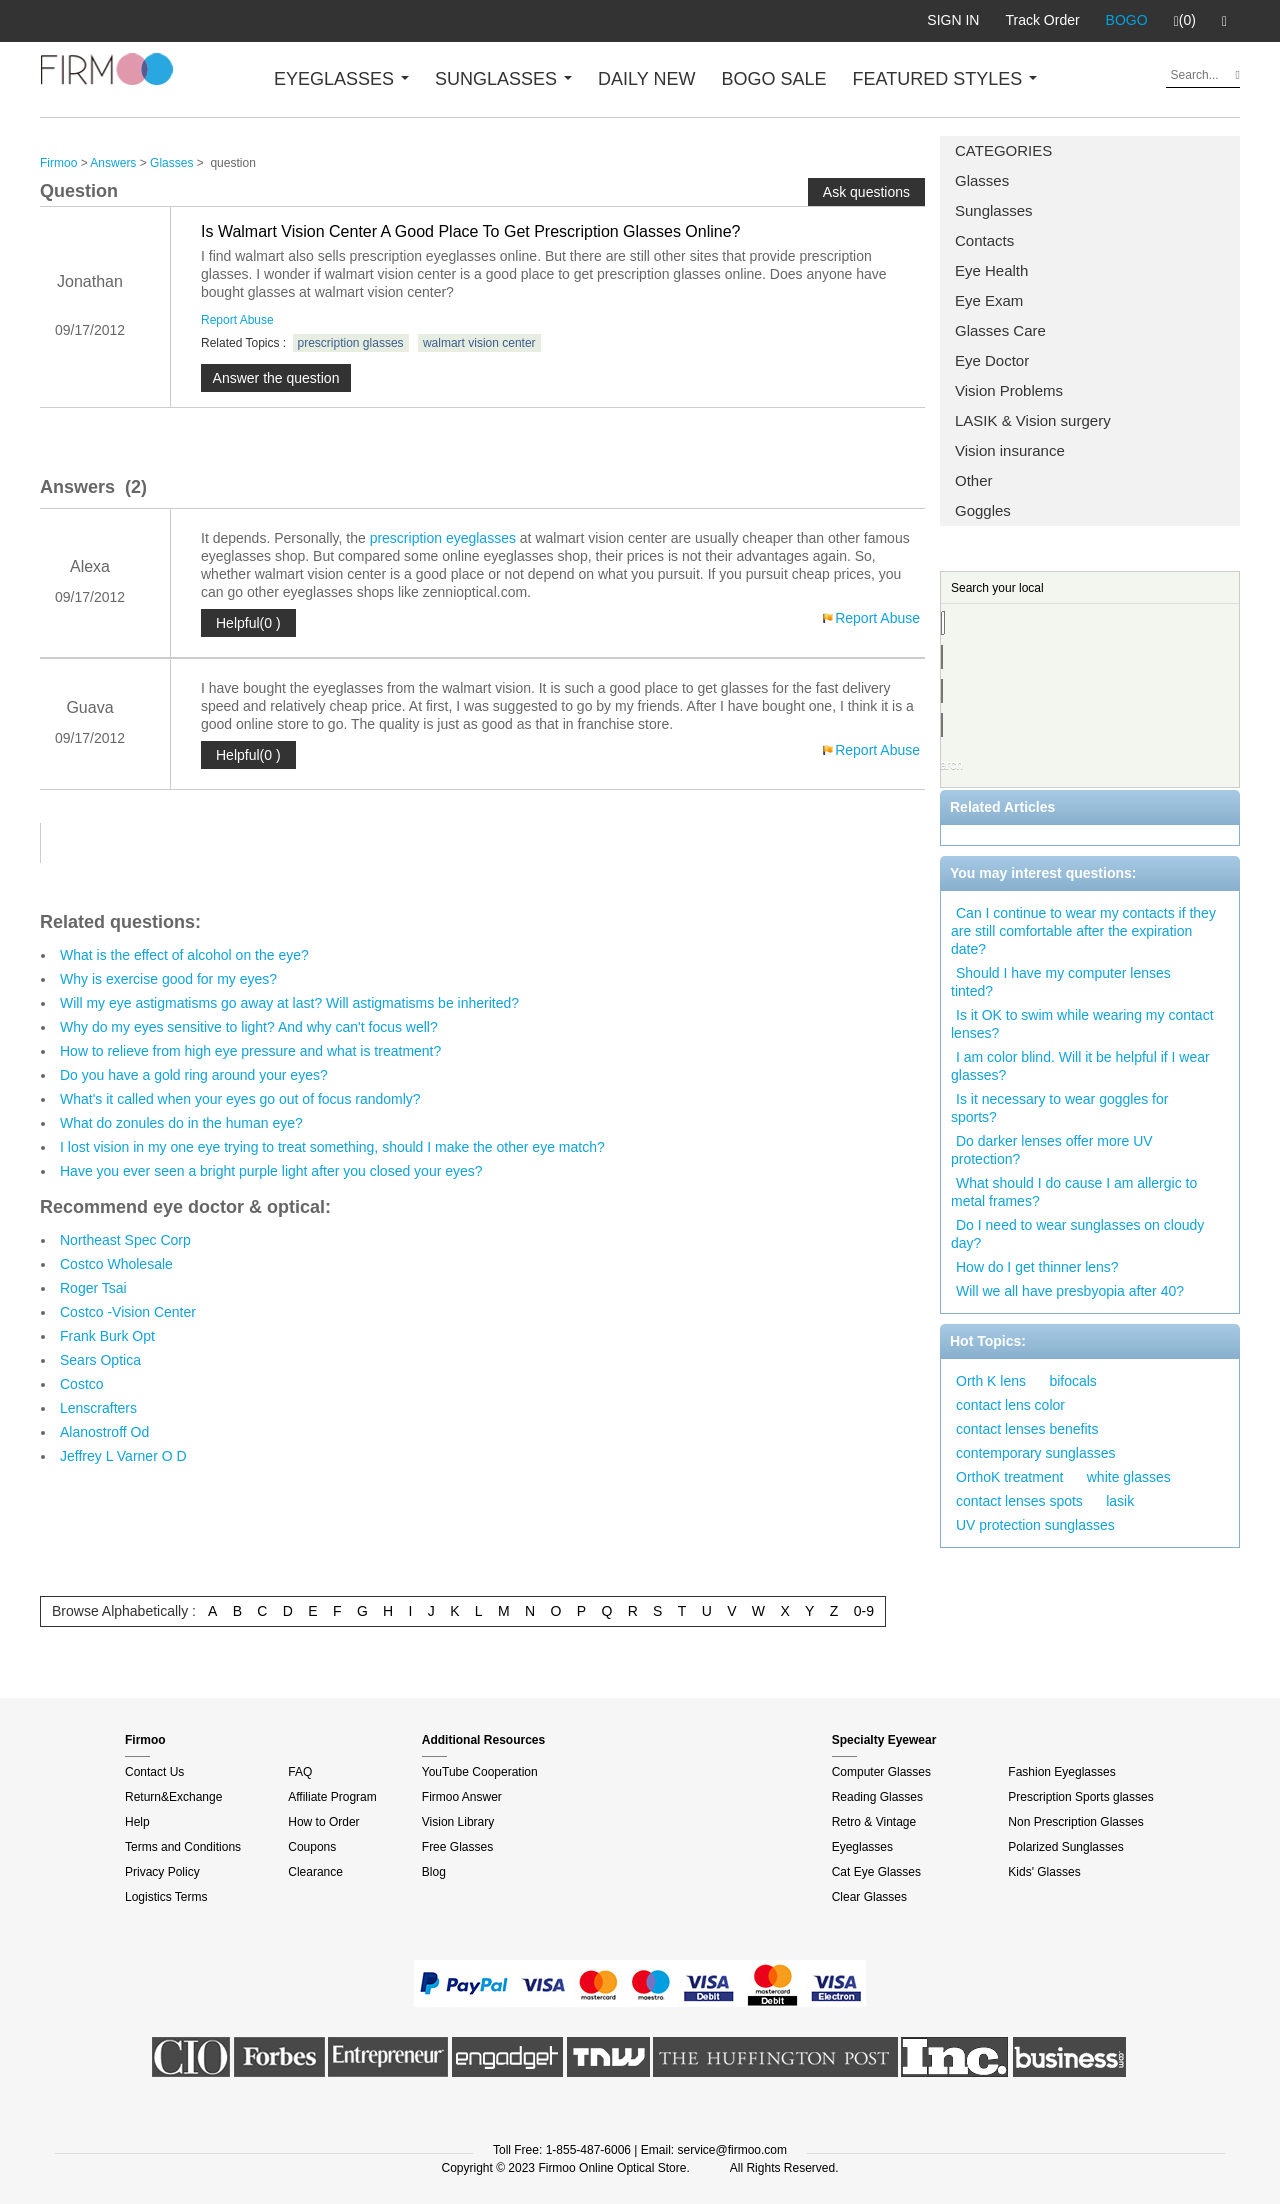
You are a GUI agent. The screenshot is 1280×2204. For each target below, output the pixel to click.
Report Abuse (237, 320)
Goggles (983, 510)
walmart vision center (479, 343)
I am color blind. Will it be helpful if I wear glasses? (1080, 1066)
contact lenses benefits (1027, 1429)
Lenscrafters (98, 1408)
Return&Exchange (173, 1797)
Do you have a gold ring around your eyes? (194, 1075)
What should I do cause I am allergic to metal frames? (1074, 1192)
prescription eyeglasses (443, 538)
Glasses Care (1000, 330)
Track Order (1042, 20)
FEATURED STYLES (945, 79)
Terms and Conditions (183, 1847)
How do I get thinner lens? (1037, 1267)
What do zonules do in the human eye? (181, 1123)
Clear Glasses (869, 1897)
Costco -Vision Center (128, 1312)
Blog (434, 1872)
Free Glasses (457, 1847)
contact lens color (1010, 1405)
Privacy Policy (162, 1872)
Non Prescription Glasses (1075, 1822)
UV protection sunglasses (1035, 1525)
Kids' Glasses (1044, 1872)
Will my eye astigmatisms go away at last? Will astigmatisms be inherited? (289, 1003)
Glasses (982, 180)
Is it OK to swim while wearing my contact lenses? (1082, 1024)
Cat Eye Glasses (876, 1872)
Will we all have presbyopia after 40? (1070, 1291)
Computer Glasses (881, 1772)
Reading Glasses (877, 1797)
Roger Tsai (93, 1288)
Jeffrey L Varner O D (123, 1456)
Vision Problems (1009, 390)
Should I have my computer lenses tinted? (1061, 982)
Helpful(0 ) (248, 623)
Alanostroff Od (104, 1432)
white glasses (1129, 1477)
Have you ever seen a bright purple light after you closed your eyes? (271, 1171)
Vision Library (458, 1822)
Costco (82, 1384)
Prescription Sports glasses (1080, 1797)
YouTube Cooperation (480, 1772)
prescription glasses (351, 343)
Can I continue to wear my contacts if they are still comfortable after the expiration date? (1083, 931)
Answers (113, 163)
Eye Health (991, 270)
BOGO (1127, 20)
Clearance (315, 1872)
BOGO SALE (773, 79)
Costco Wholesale (116, 1264)
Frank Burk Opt (107, 1336)
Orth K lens (991, 1381)
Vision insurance (1010, 450)
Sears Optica (100, 1360)
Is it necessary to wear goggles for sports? (1059, 1108)
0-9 (864, 1611)
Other (974, 480)
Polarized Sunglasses (1065, 1847)
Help (137, 1822)
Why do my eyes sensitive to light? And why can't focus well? (249, 1027)
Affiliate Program (332, 1797)
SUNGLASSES (503, 79)
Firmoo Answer (462, 1797)
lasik (1120, 1501)
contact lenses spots (1019, 1501)
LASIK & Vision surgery (1033, 420)
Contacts (984, 240)
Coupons (312, 1847)
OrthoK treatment (1009, 1477)
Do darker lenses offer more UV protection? (1052, 1150)
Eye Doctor (992, 360)
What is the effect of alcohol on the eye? (184, 955)
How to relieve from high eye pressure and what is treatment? (250, 1051)
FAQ (300, 1772)
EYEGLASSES (341, 79)
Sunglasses (994, 210)
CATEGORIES (1003, 150)
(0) (1185, 21)
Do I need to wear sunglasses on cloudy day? (1077, 1234)
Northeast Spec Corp (125, 1240)
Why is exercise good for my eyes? (168, 979)
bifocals (1072, 1381)
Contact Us (154, 1772)
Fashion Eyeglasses (1061, 1772)
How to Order (323, 1822)
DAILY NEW (646, 79)
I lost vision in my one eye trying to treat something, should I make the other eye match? (332, 1147)
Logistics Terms (166, 1897)
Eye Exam (989, 300)
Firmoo (58, 163)
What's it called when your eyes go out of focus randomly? (240, 1099)
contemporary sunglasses (1036, 1453)
